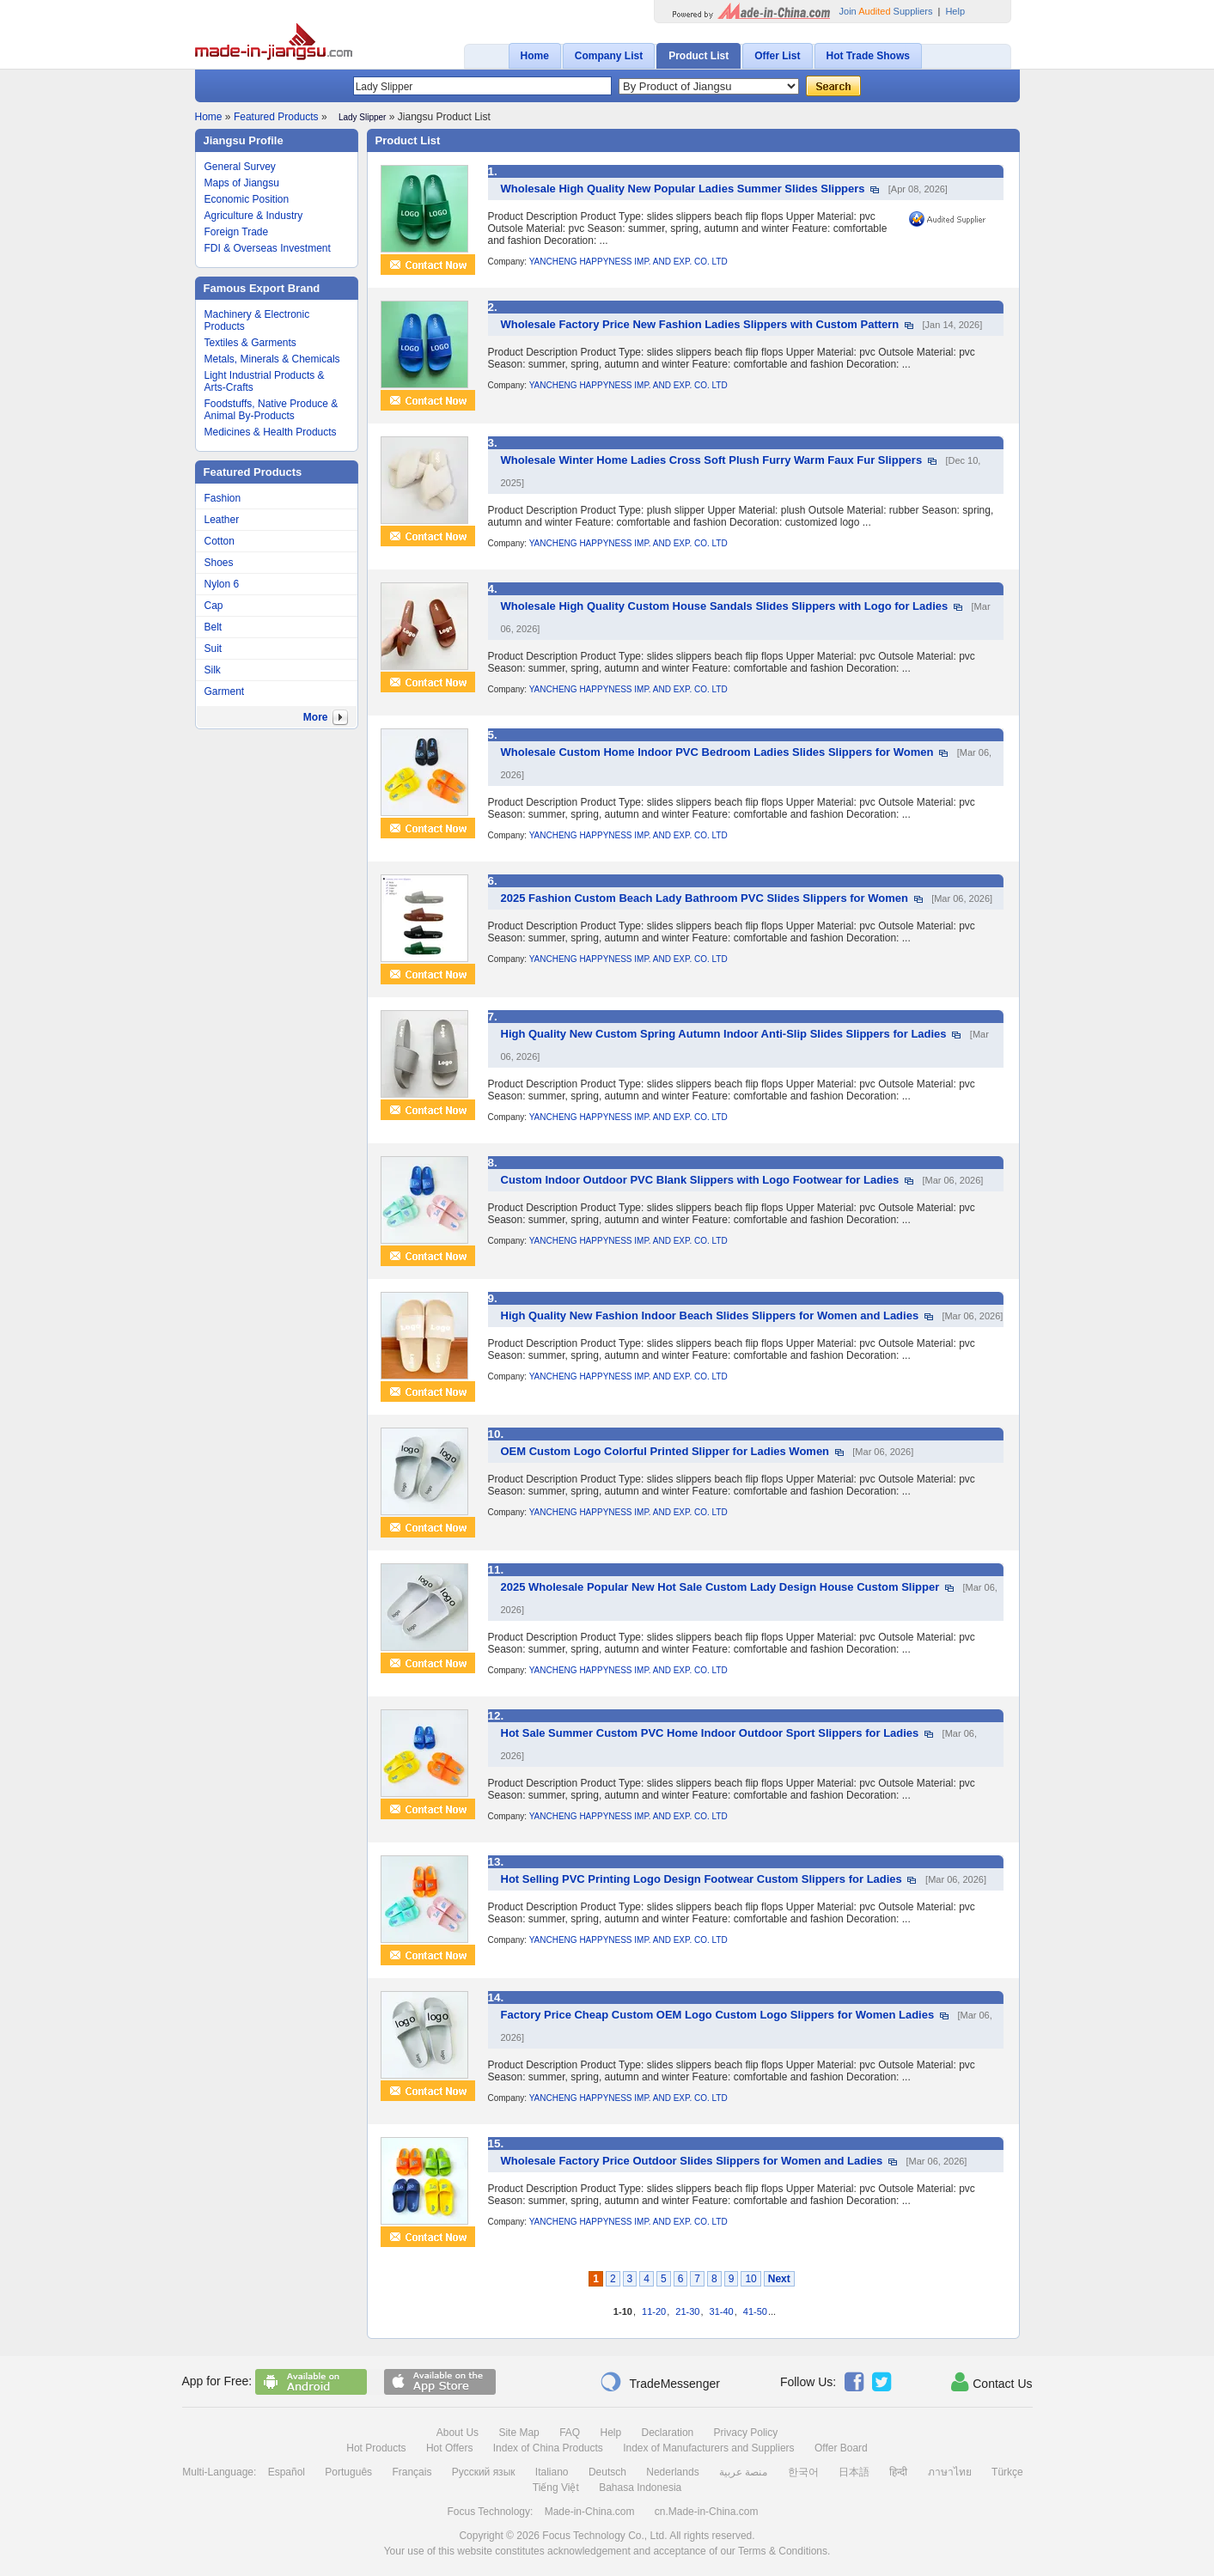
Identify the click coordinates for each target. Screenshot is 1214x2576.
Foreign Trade (236, 232)
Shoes (219, 563)
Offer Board (841, 2448)
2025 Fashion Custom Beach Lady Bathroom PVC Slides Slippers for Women (704, 898)
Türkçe (1007, 2472)
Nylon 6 (222, 584)
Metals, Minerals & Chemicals (272, 359)
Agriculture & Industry (253, 216)
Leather (222, 520)
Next (779, 2279)
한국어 (803, 2472)
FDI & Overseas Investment (267, 248)
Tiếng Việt (556, 2488)
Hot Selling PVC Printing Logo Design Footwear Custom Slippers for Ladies (701, 1879)
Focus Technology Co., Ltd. (604, 2536)
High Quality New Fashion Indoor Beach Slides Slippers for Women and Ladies (710, 1315)
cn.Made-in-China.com (707, 2512)
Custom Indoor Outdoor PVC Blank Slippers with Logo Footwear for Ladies (700, 1179)
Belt (213, 627)
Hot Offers (449, 2448)
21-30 (687, 2311)
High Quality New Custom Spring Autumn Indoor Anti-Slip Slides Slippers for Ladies (724, 1033)
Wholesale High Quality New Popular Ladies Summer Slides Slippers (683, 188)
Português (348, 2472)
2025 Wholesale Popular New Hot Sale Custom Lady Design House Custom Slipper (720, 1586)
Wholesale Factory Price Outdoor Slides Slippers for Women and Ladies (692, 2160)
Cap (213, 606)
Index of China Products (548, 2448)
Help (955, 11)
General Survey (240, 167)
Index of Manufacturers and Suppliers (708, 2448)
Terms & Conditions (782, 2551)
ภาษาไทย (950, 2472)
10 (750, 2279)
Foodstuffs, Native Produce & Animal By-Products (271, 410)
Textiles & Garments (250, 343)
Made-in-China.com (590, 2512)
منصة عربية (743, 2472)
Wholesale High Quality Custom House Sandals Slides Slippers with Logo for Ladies (725, 606)
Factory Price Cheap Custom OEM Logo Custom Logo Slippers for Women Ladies (718, 2014)
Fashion (222, 498)
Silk (212, 670)
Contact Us (991, 2382)
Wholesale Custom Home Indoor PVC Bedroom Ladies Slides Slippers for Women (717, 752)
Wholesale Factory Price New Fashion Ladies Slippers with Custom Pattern (700, 324)
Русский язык (483, 2472)
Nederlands (672, 2472)
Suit (213, 648)
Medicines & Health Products (270, 432)
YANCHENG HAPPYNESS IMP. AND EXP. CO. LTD (628, 261)
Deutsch (607, 2472)
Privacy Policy (746, 2433)
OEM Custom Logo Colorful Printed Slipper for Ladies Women (665, 1451)
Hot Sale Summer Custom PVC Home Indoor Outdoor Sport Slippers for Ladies (710, 1732)
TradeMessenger (660, 2382)
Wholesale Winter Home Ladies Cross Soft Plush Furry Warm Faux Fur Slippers (712, 460)
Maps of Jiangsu (241, 183)
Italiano (552, 2472)
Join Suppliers (886, 11)
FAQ (569, 2433)
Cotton (219, 541)
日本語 (854, 2472)
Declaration (668, 2433)
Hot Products (376, 2448)
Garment (224, 691)
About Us (457, 2433)
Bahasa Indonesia (640, 2488)
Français (411, 2472)
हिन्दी (898, 2472)
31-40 (722, 2311)
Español (286, 2472)
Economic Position (247, 199)
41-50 (755, 2311)
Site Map (518, 2433)
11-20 (654, 2311)
